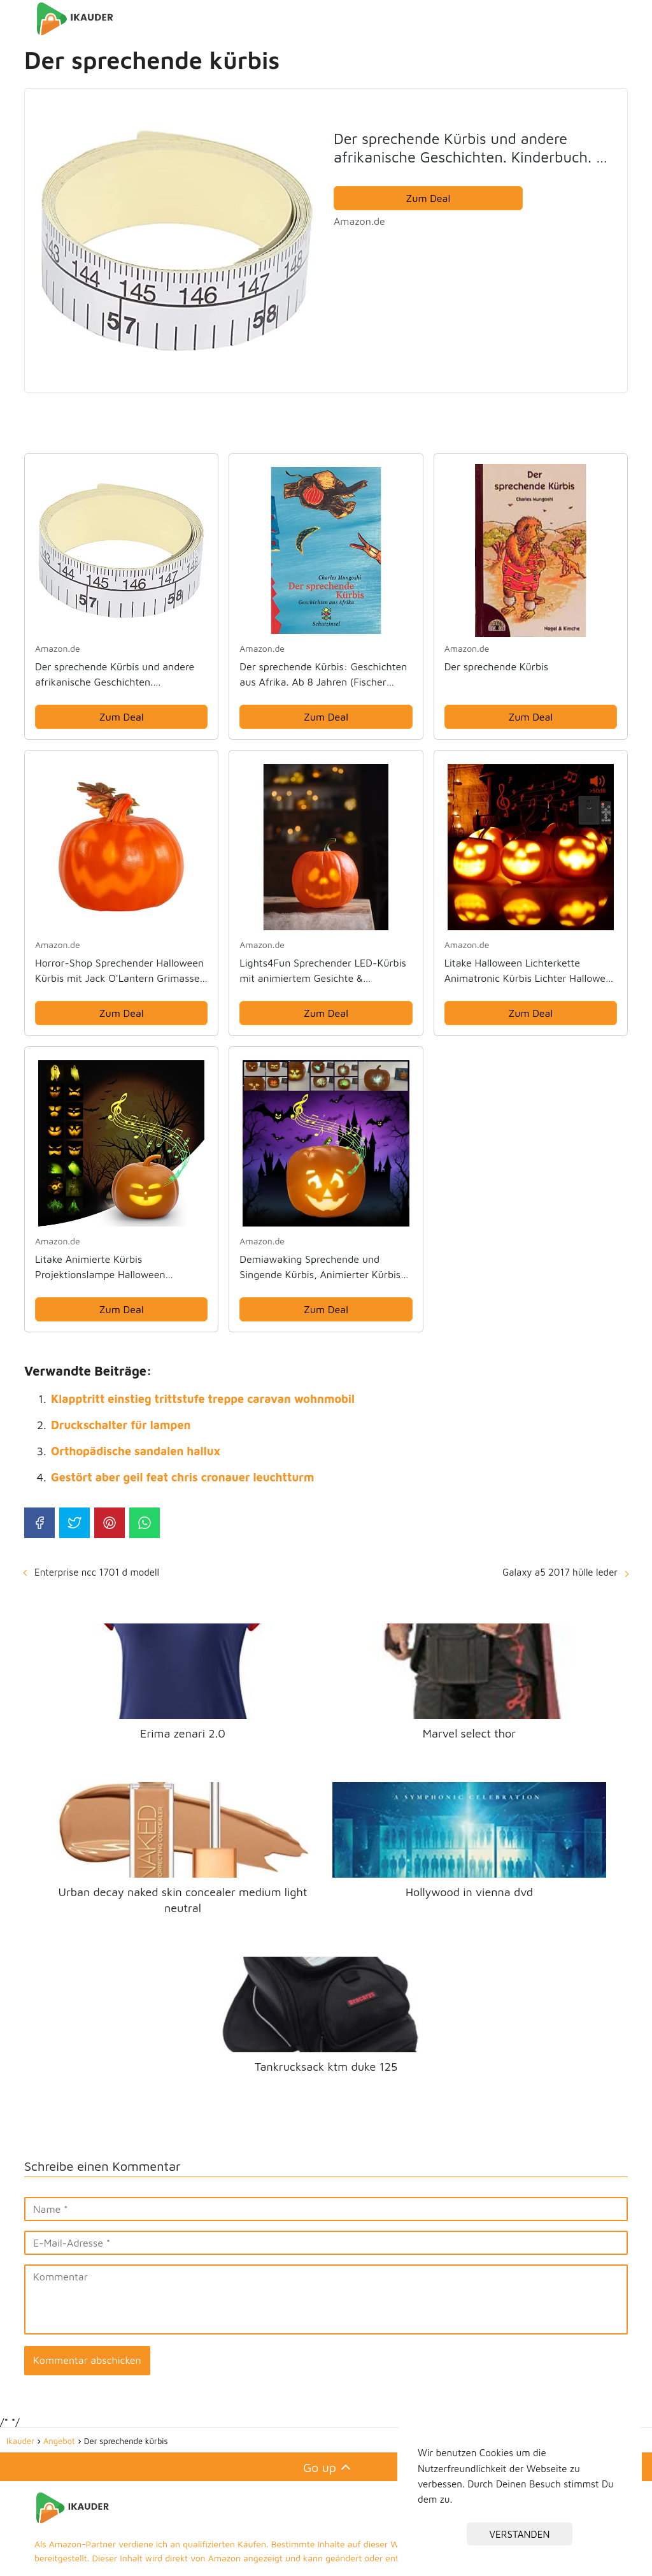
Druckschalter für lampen (121, 1425)
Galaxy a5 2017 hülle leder (560, 1572)
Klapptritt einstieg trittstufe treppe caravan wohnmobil (203, 1399)
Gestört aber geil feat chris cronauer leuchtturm (182, 1477)
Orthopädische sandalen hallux (135, 1451)
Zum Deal (428, 198)
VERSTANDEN (520, 2534)
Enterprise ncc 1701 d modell (96, 1572)
